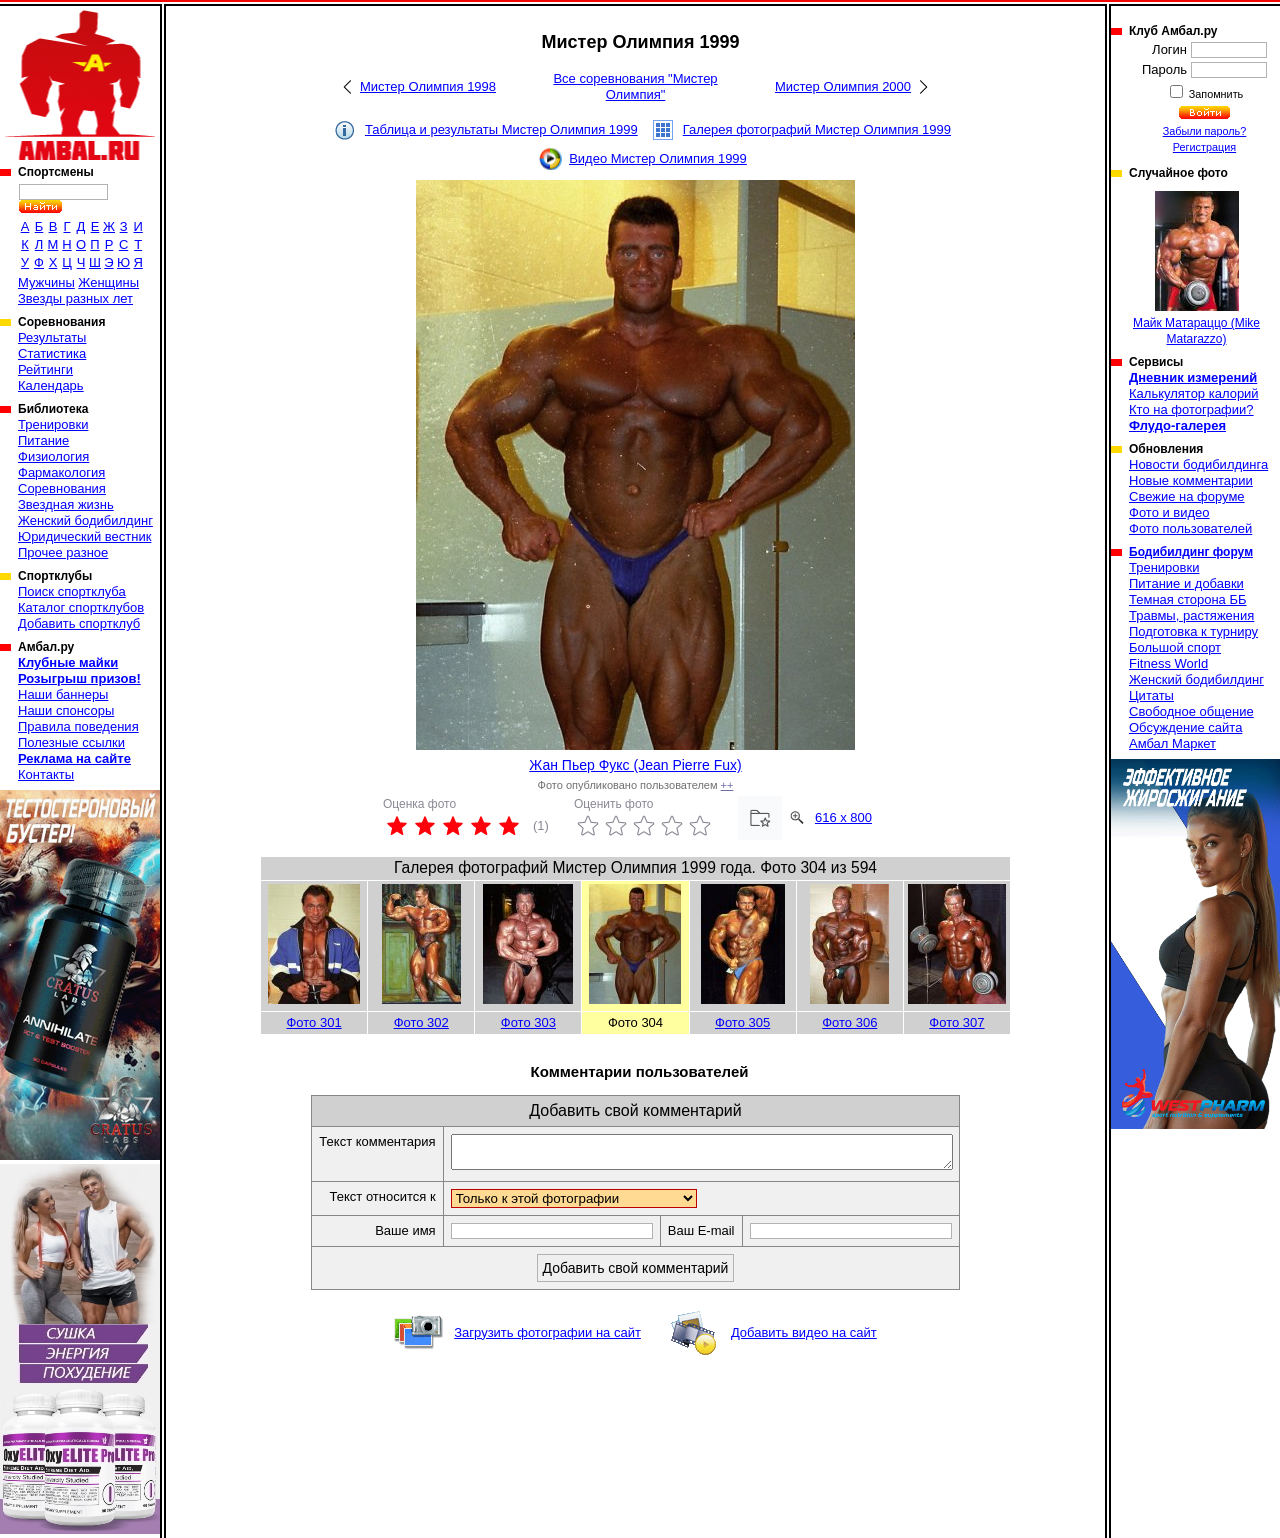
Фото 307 (956, 1022)
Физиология (53, 456)
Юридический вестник (84, 536)
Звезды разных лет (75, 298)
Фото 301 (313, 1022)
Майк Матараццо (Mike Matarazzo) (1196, 268)
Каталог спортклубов (81, 607)
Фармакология (61, 472)
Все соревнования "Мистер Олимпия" (635, 86)
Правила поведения (78, 726)
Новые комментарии (1191, 480)
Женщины (108, 282)
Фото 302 (421, 1022)
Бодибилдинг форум (1191, 552)
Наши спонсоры (66, 710)
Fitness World (1168, 663)
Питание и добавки (1186, 583)
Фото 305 (742, 1022)
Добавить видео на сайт (804, 1338)
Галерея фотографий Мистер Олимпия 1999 (817, 129)
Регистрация (1204, 147)
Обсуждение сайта (1185, 727)
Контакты (46, 774)
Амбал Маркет (1172, 743)
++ (727, 785)
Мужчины (46, 282)
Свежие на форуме (1187, 496)
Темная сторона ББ (1188, 599)
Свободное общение (1191, 711)
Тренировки (53, 424)
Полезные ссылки (71, 742)
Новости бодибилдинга (1198, 464)
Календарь (51, 385)
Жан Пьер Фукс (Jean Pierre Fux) (635, 765)
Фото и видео (1169, 512)
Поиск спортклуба (72, 591)
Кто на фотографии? (1191, 409)
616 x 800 (843, 817)
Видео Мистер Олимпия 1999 (658, 158)
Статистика (52, 353)
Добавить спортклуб (79, 623)
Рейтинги (45, 369)
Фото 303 (528, 1022)
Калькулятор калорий (1194, 393)
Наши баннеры (63, 694)
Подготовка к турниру (1193, 631)
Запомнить (1215, 94)
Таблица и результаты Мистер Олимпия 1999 (501, 129)
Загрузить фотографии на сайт (547, 1338)
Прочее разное (63, 552)
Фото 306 (849, 1022)
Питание (43, 440)
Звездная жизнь (66, 504)
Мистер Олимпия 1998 (428, 86)
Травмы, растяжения (1191, 615)
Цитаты (1151, 695)
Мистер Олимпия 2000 (843, 86)
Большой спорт (1175, 647)
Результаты (52, 337)
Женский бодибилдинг (85, 520)
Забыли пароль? (1205, 131)
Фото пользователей (1190, 528)
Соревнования (62, 488)
